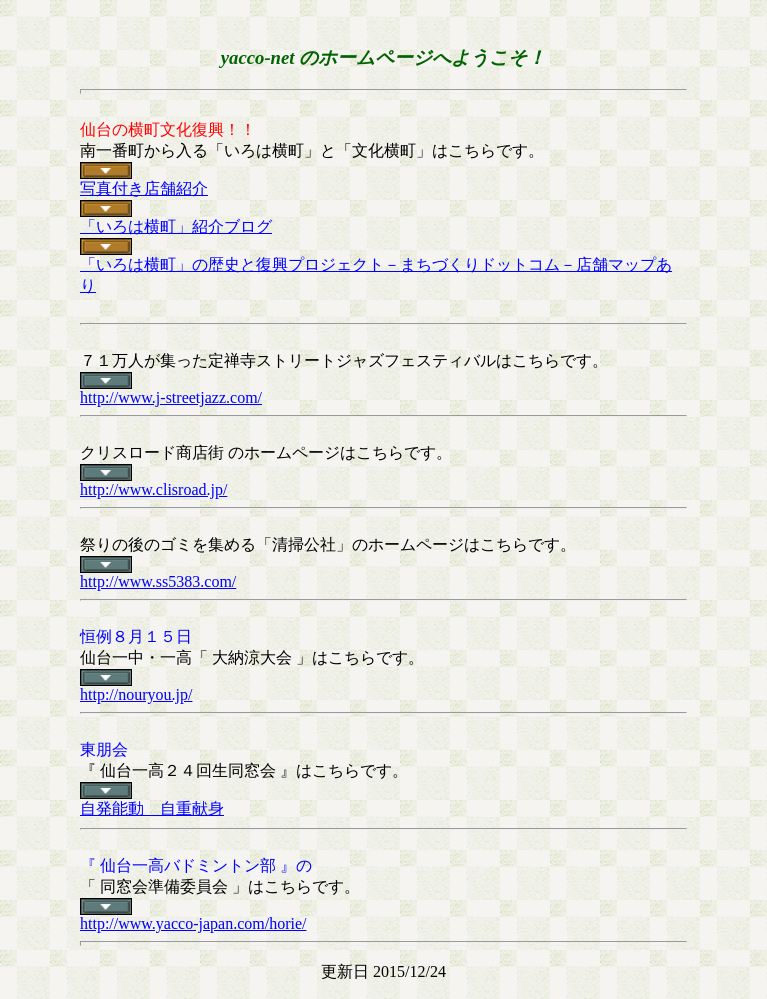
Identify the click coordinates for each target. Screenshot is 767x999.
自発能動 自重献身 (152, 808)
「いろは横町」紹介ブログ (176, 226)
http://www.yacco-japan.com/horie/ (193, 923)
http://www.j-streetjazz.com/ (171, 397)
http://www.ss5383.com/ (158, 581)
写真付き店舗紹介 (144, 188)
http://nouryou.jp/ (136, 694)
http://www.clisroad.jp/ (153, 489)
